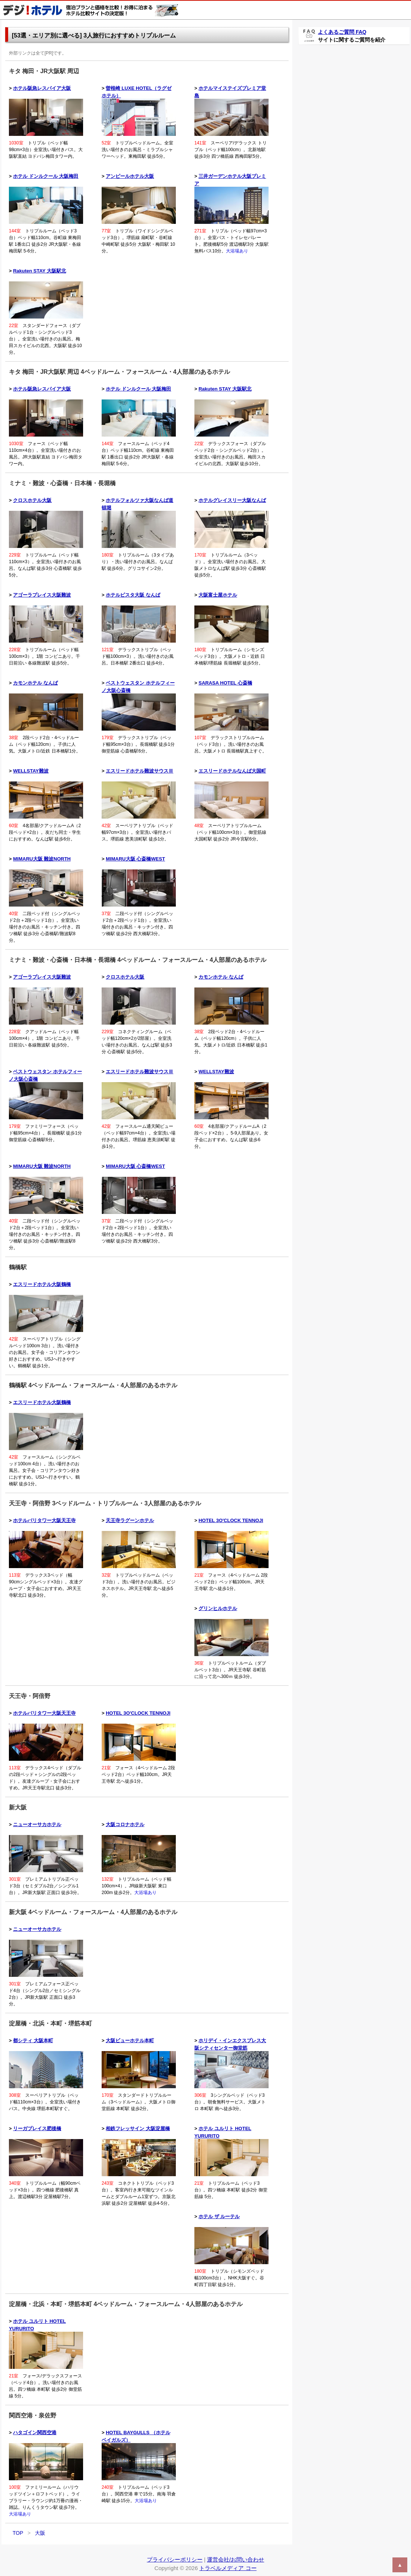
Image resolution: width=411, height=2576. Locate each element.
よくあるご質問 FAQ (342, 32)
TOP (18, 2533)
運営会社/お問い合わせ (235, 2559)
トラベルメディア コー (227, 2568)
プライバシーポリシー (175, 2559)
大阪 (40, 2533)
